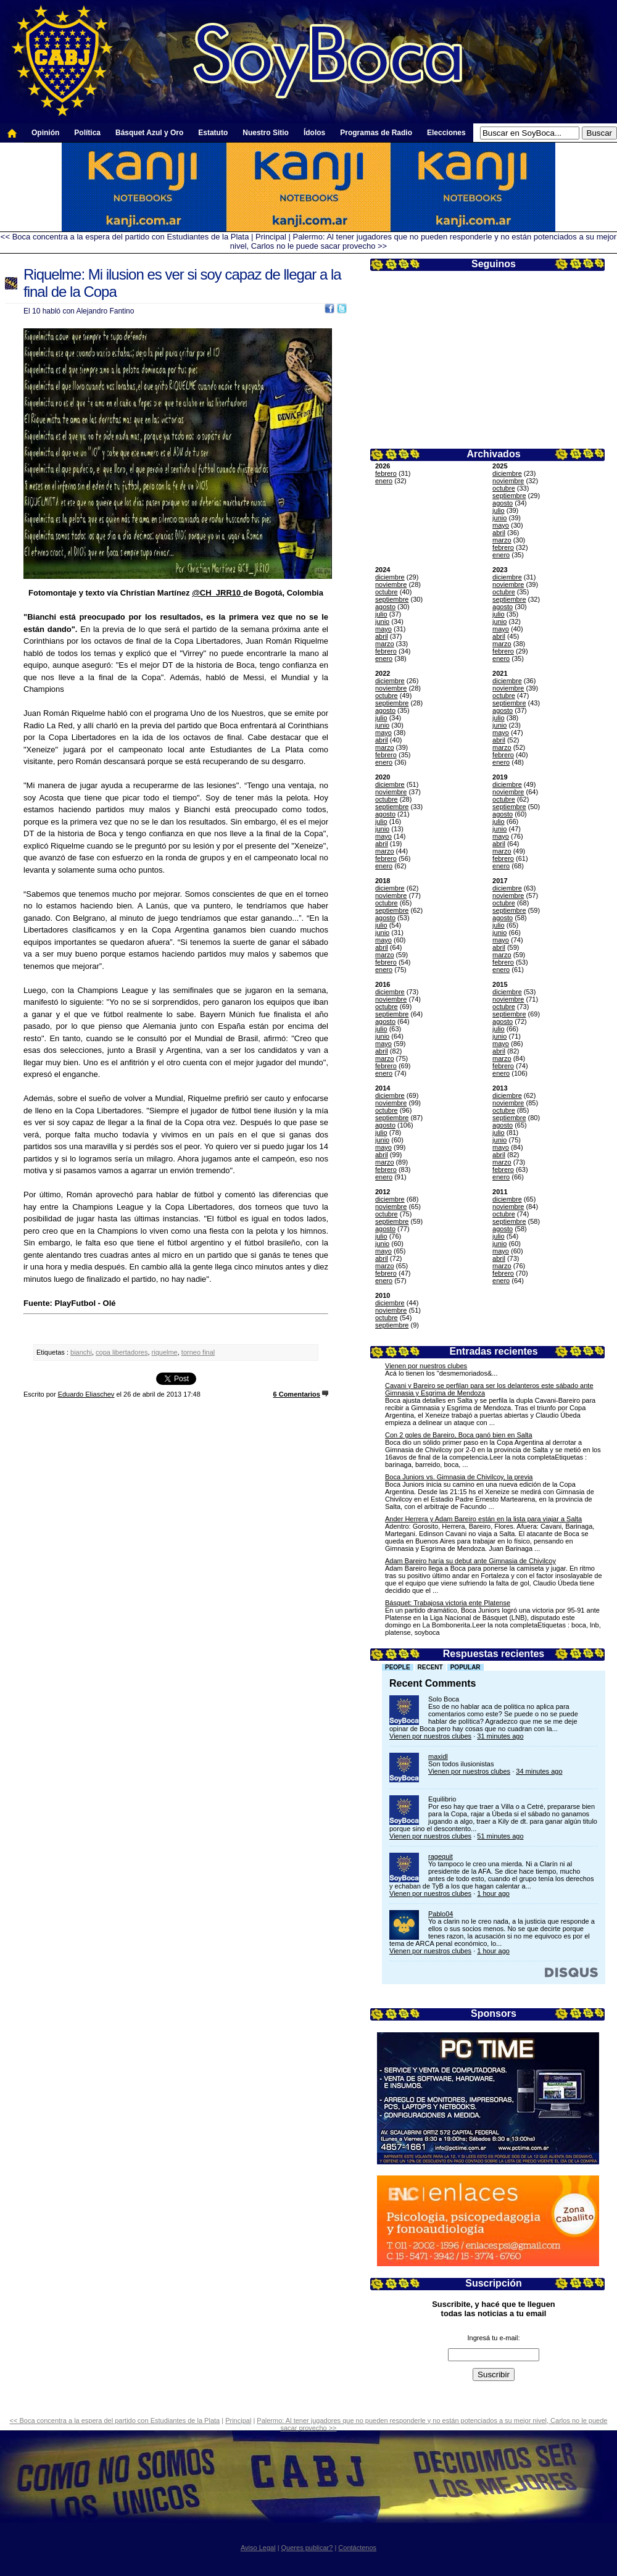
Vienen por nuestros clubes (426, 1365)
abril (498, 532)
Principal (270, 236)
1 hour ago (493, 1893)
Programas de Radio (376, 132)
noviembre (508, 480)
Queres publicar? (307, 2547)
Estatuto (213, 132)
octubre (503, 488)
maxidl (438, 1756)
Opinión (45, 132)
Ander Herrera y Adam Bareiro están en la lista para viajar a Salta (483, 1519)
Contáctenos (357, 2547)
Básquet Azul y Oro (149, 132)
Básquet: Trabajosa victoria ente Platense (447, 1602)
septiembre (509, 495)
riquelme (165, 1352)
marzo (501, 540)
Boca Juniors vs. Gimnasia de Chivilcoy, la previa (458, 1477)
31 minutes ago (500, 1736)
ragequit (440, 1856)
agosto (502, 503)
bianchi (81, 1352)
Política (87, 132)
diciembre (507, 473)
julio (498, 510)
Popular (465, 1667)
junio (499, 517)
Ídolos (314, 132)
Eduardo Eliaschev (86, 1394)
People (397, 1667)
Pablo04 (440, 1913)
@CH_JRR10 (217, 592)
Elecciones (446, 132)
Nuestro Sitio (265, 132)
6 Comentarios (296, 1394)
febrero (386, 473)
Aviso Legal (258, 2547)
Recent (430, 1667)
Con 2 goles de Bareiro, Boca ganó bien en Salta (458, 1435)
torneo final (198, 1352)
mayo (500, 525)
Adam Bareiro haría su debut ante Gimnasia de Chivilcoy (470, 1560)
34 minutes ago (539, 1771)
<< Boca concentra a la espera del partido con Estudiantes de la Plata (125, 236)
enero (383, 480)
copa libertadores (121, 1352)
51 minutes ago (500, 1836)
